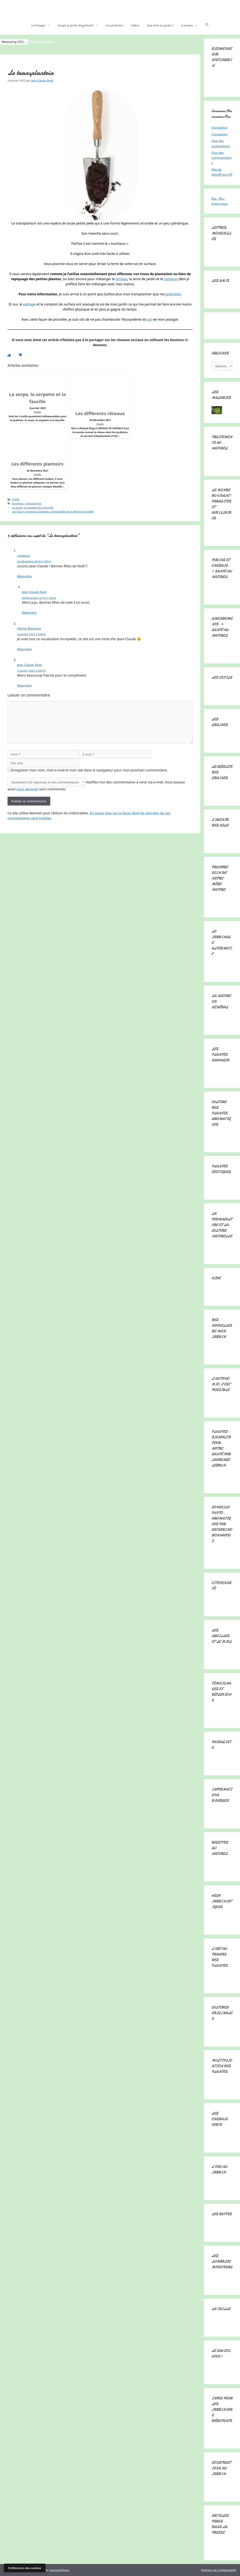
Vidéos (135, 25)
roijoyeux (23, 555)
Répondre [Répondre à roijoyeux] (24, 576)
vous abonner (27, 789)
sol (149, 319)
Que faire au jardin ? (160, 25)
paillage (29, 304)
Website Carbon (42, 42)
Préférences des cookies (24, 2568)
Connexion (219, 134)
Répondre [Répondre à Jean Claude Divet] (29, 612)
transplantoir (33, 503)
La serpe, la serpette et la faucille (32, 507)
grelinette (173, 294)
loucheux (17, 503)
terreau (122, 279)
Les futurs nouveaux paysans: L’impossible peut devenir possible (53, 511)
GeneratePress (59, 2570)
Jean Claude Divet (34, 592)
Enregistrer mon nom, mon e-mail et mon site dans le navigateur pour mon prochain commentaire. (89, 770)
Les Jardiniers (114, 25)
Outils (15, 499)
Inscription (220, 127)
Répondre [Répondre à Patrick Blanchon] (24, 649)
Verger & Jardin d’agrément (80, 25)
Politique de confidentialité (218, 2570)
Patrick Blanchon (29, 628)
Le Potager (42, 25)
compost (171, 279)
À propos (191, 25)
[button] (207, 25)
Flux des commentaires (222, 157)
